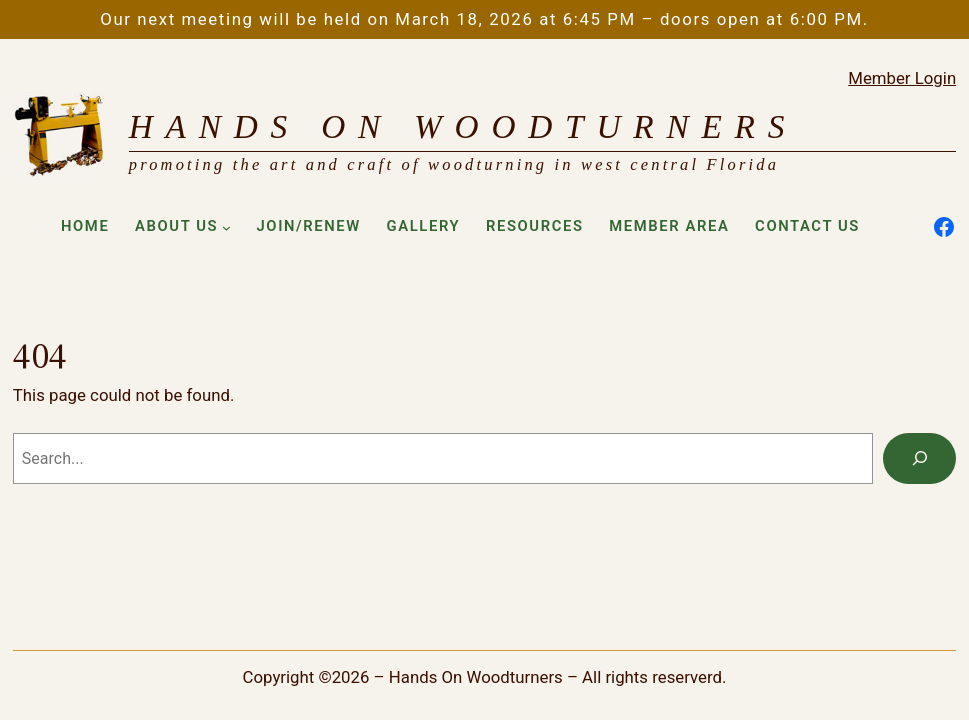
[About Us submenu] (226, 227)
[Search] (919, 458)
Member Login (902, 78)
